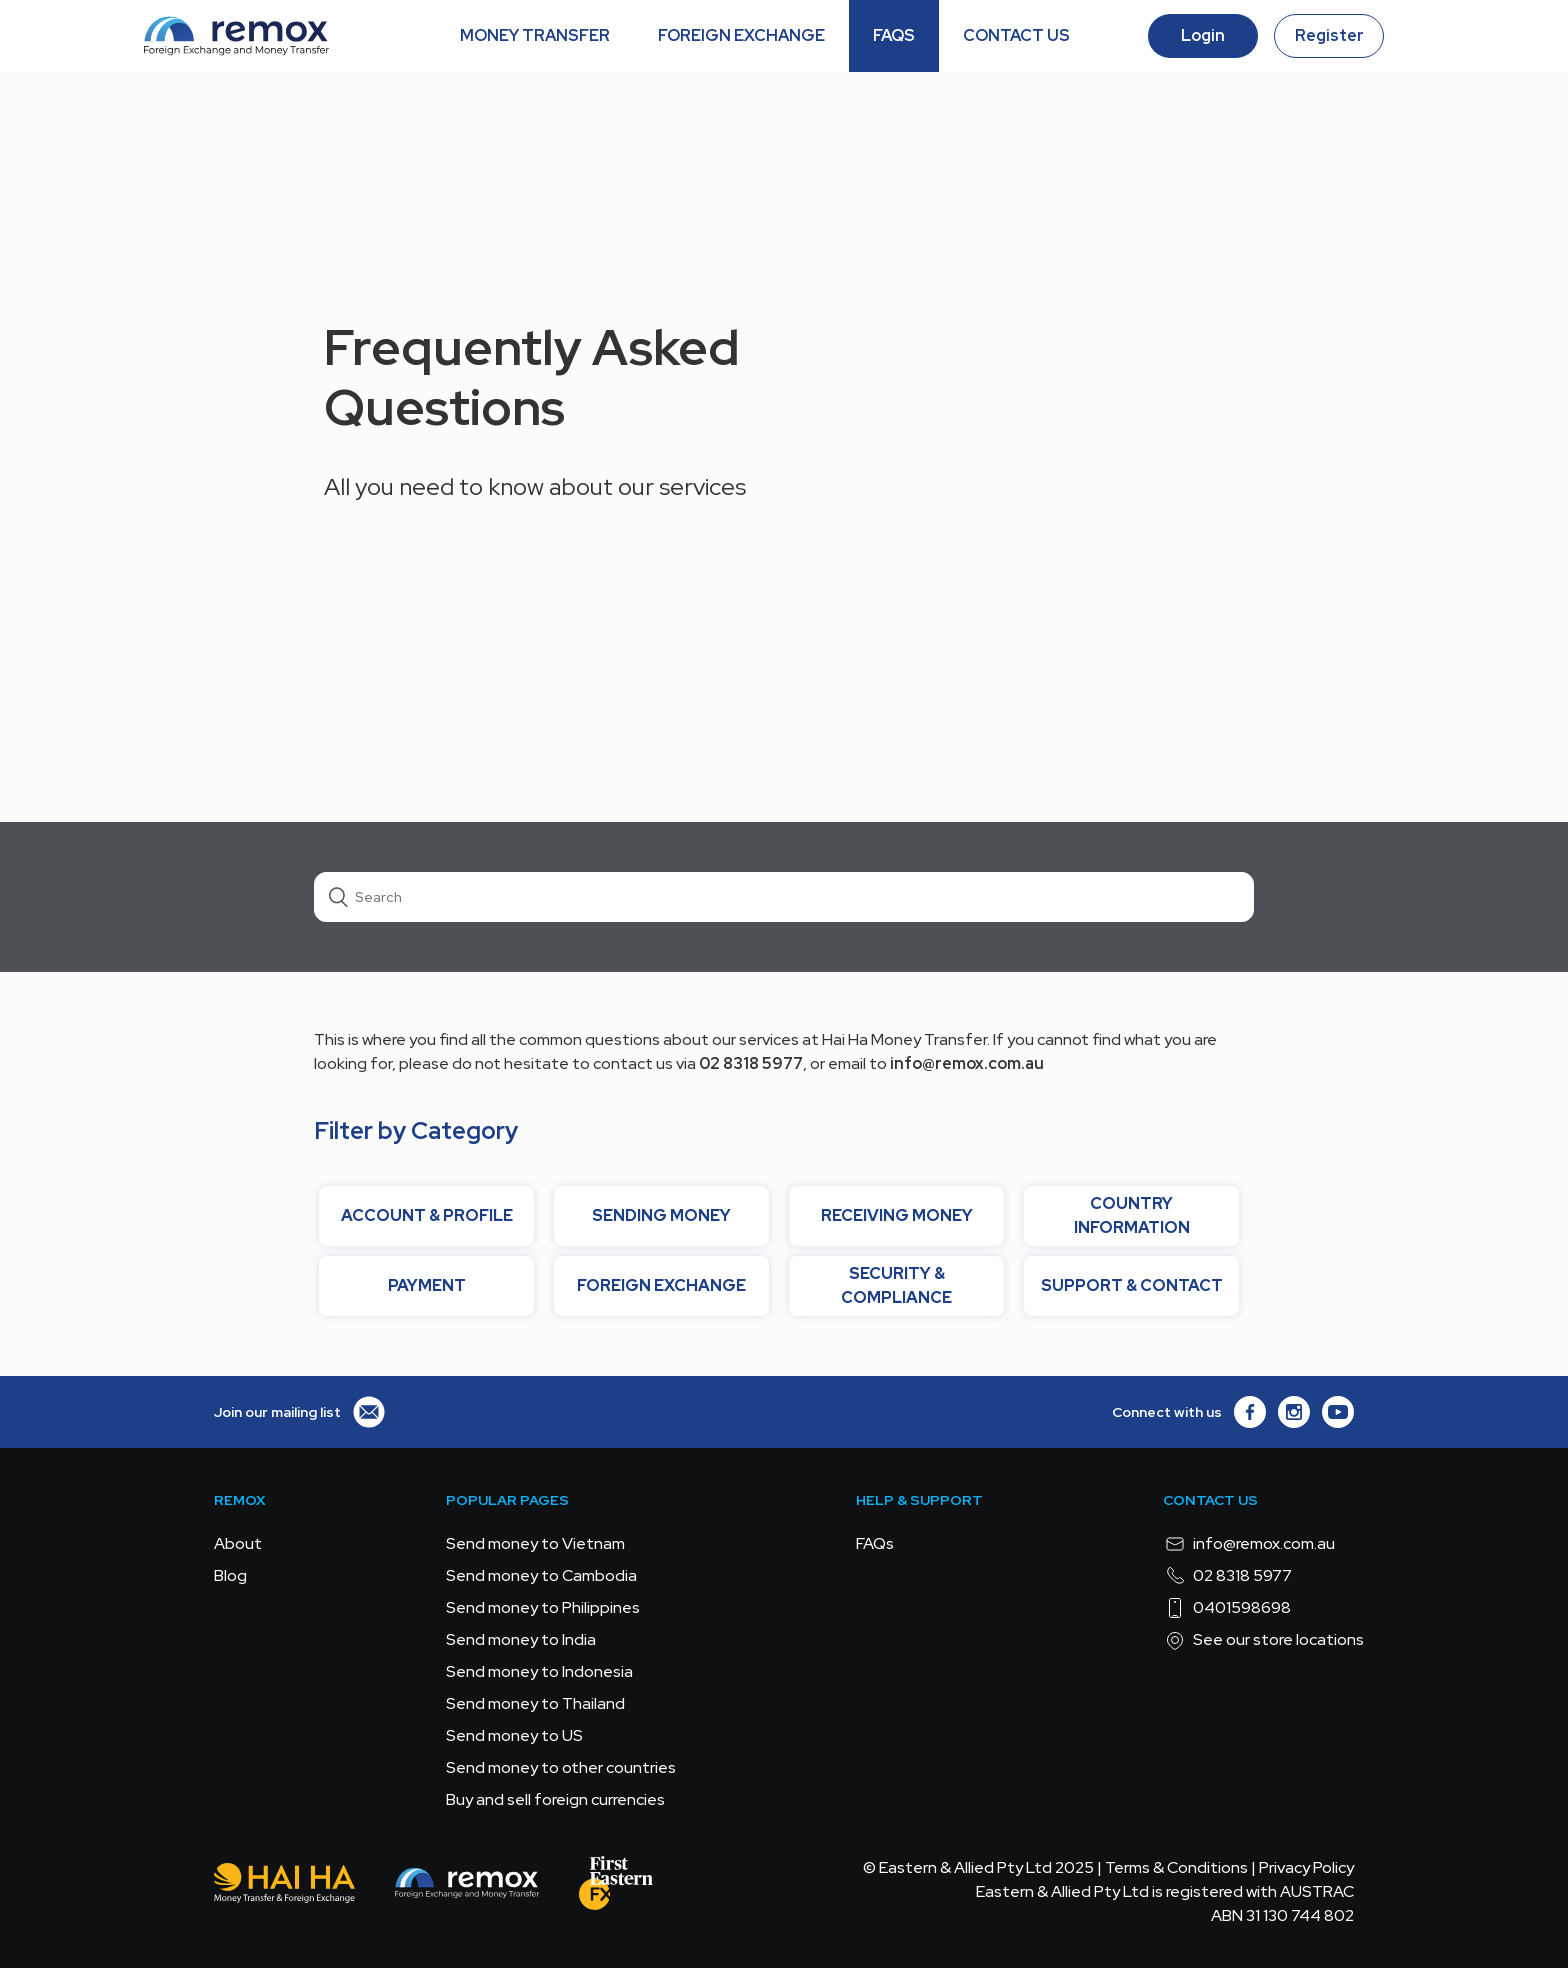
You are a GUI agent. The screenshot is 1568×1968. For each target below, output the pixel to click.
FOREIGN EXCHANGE (741, 35)
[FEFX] (616, 1886)
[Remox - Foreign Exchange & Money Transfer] (467, 1886)
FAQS (894, 35)
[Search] (784, 897)
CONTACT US (1016, 35)
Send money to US (514, 1735)
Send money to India (521, 1639)
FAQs (875, 1543)
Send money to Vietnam (535, 1543)
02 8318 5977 (1227, 1576)
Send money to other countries (561, 1767)
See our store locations (1263, 1640)
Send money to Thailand (535, 1703)
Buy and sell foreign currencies (555, 1799)
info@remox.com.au (1249, 1544)
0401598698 (1227, 1608)
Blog (230, 1575)
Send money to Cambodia (541, 1575)
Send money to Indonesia (539, 1671)
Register (1329, 35)
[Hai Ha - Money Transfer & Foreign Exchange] (284, 1886)
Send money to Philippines (543, 1607)
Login (1203, 35)
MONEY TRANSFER (535, 35)
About (238, 1543)
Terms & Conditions (1176, 1867)
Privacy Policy (1306, 1867)
